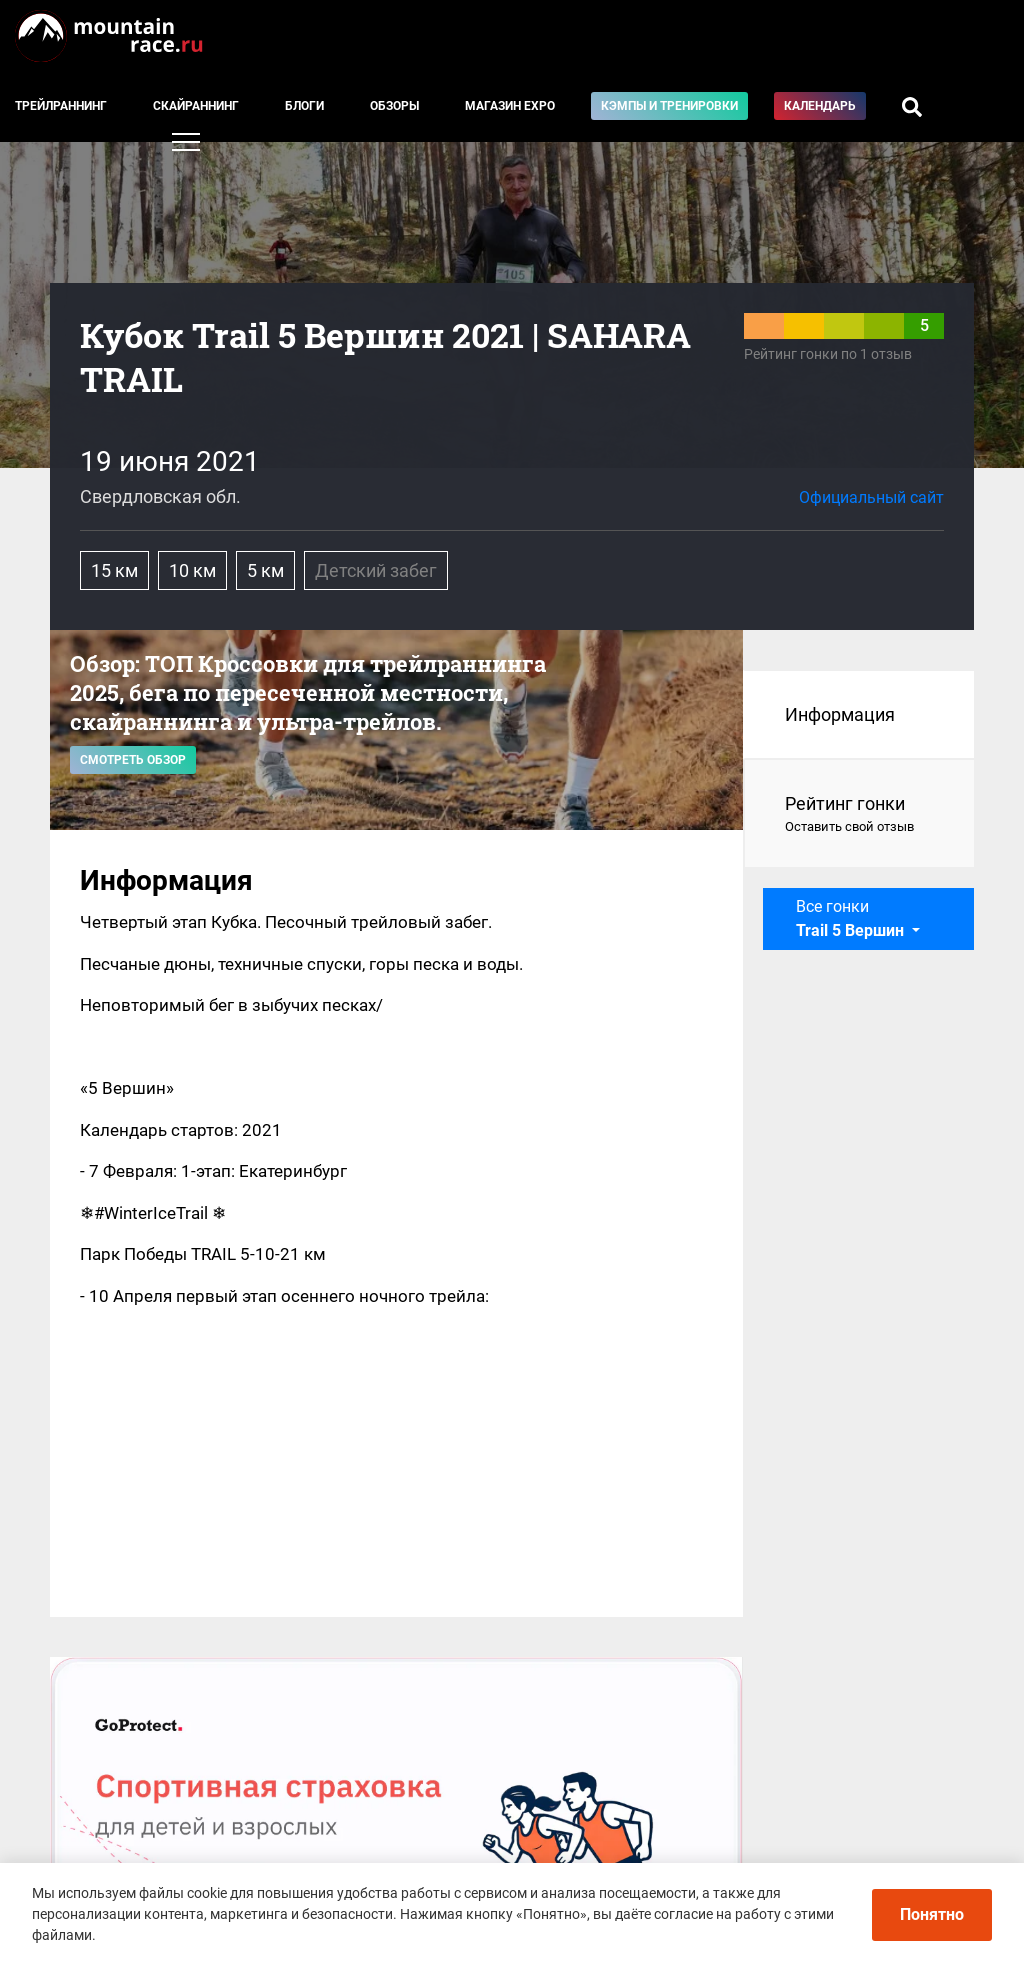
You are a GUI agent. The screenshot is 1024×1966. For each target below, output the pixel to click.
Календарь (820, 106)
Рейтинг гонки (859, 815)
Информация (840, 714)
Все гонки (852, 918)
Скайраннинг (196, 106)
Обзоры (394, 106)
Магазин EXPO (510, 106)
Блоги (304, 106)
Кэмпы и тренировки (669, 106)
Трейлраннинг (61, 106)
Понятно (932, 1914)
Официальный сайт (871, 497)
